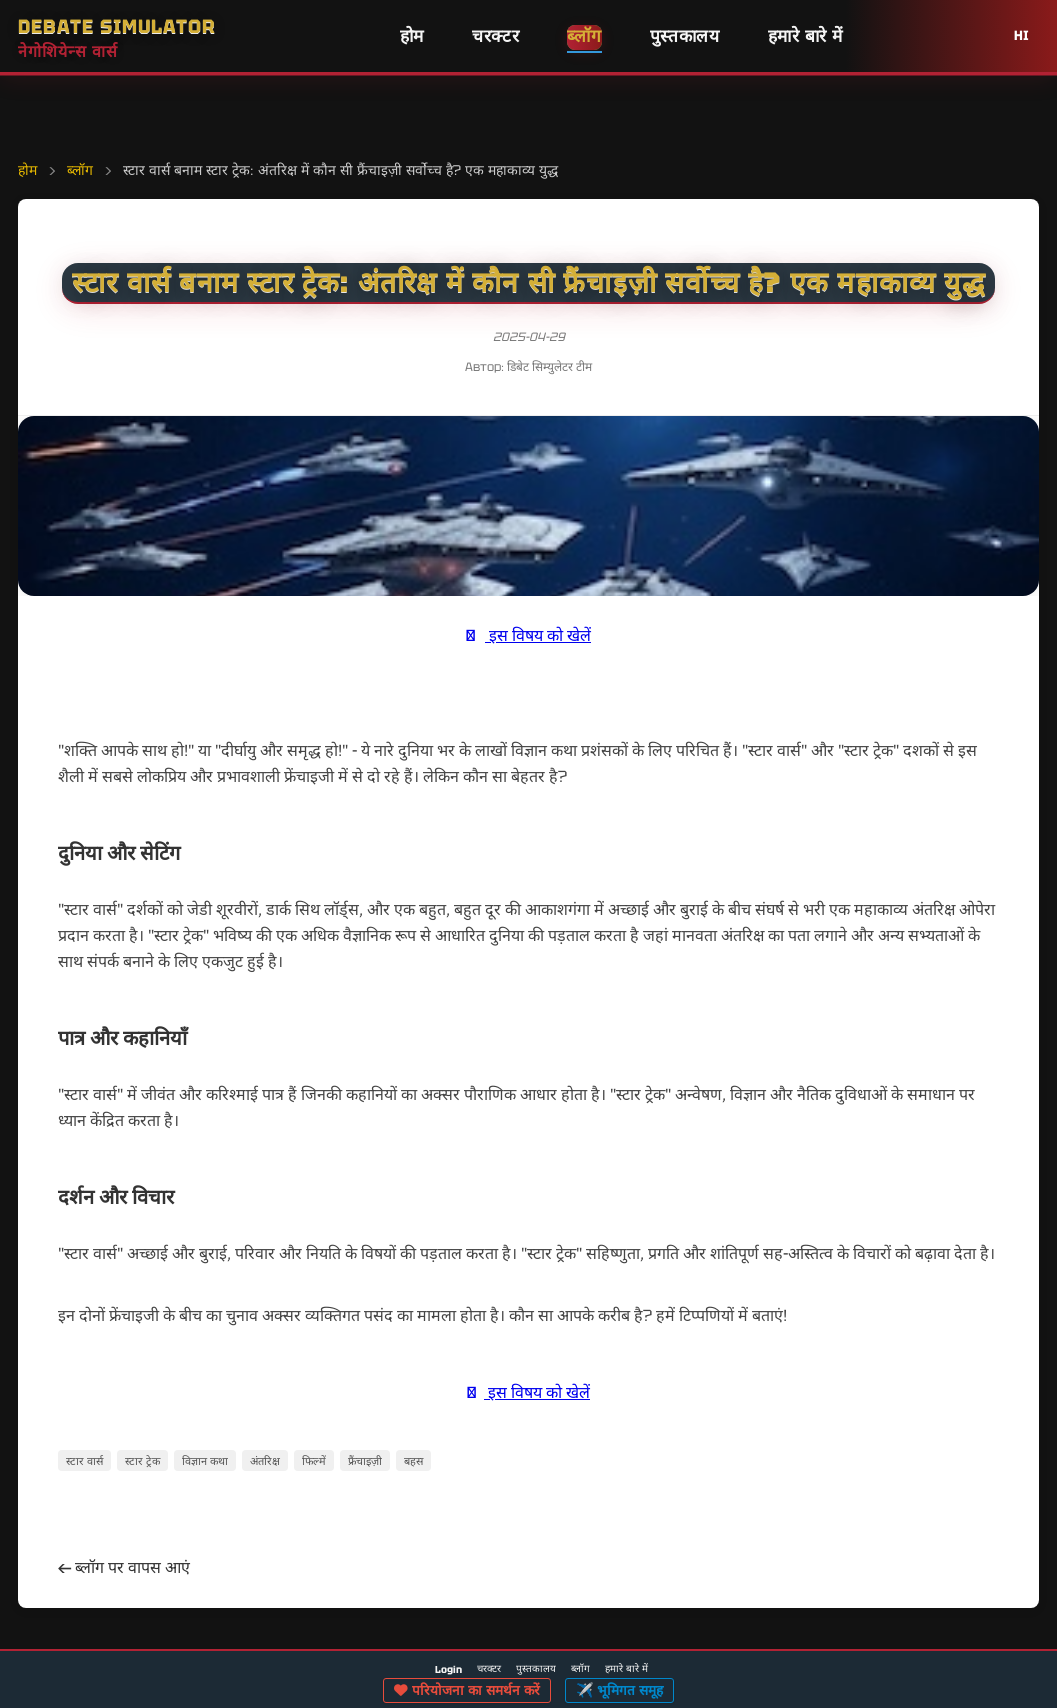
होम (412, 36)
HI (1021, 35)
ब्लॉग (584, 36)
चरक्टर (496, 36)
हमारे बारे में (805, 36)
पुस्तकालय (685, 36)
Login (448, 1670)
